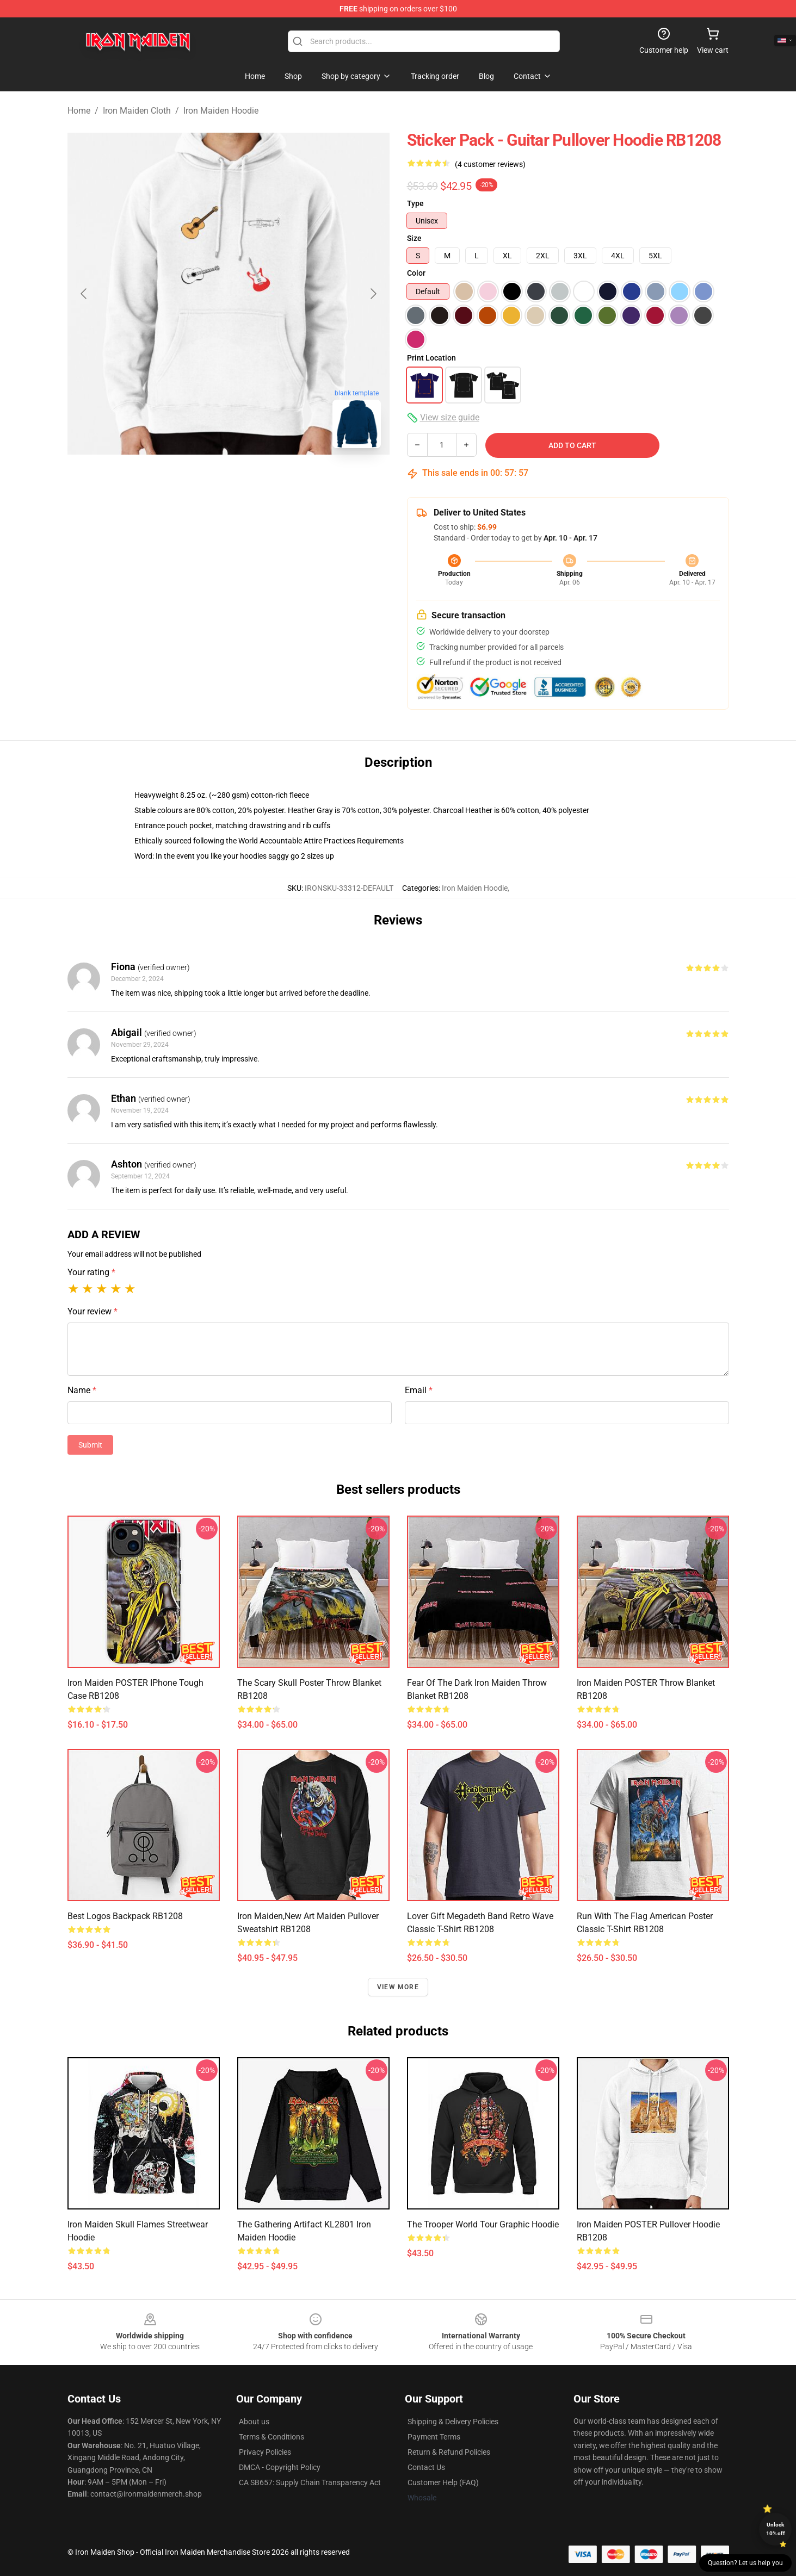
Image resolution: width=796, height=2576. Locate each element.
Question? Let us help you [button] (745, 2563)
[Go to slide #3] (285, 480)
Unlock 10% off (775, 2529)
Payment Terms (434, 2436)
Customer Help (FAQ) (443, 2482)
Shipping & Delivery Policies (453, 2421)
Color (416, 273)
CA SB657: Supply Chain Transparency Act (310, 2482)
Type (415, 203)
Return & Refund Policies (449, 2452)
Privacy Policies (265, 2452)
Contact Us (426, 2467)
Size (414, 238)
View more (398, 1987)
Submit (90, 1445)
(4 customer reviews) (490, 164)
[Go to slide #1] (172, 480)
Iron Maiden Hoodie (220, 110)
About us (254, 2421)
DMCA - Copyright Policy (279, 2467)
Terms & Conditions (271, 2436)
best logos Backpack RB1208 (125, 1916)
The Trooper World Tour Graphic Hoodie (483, 2224)
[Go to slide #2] (228, 480)
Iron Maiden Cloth (137, 110)
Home (78, 110)
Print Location (431, 357)
